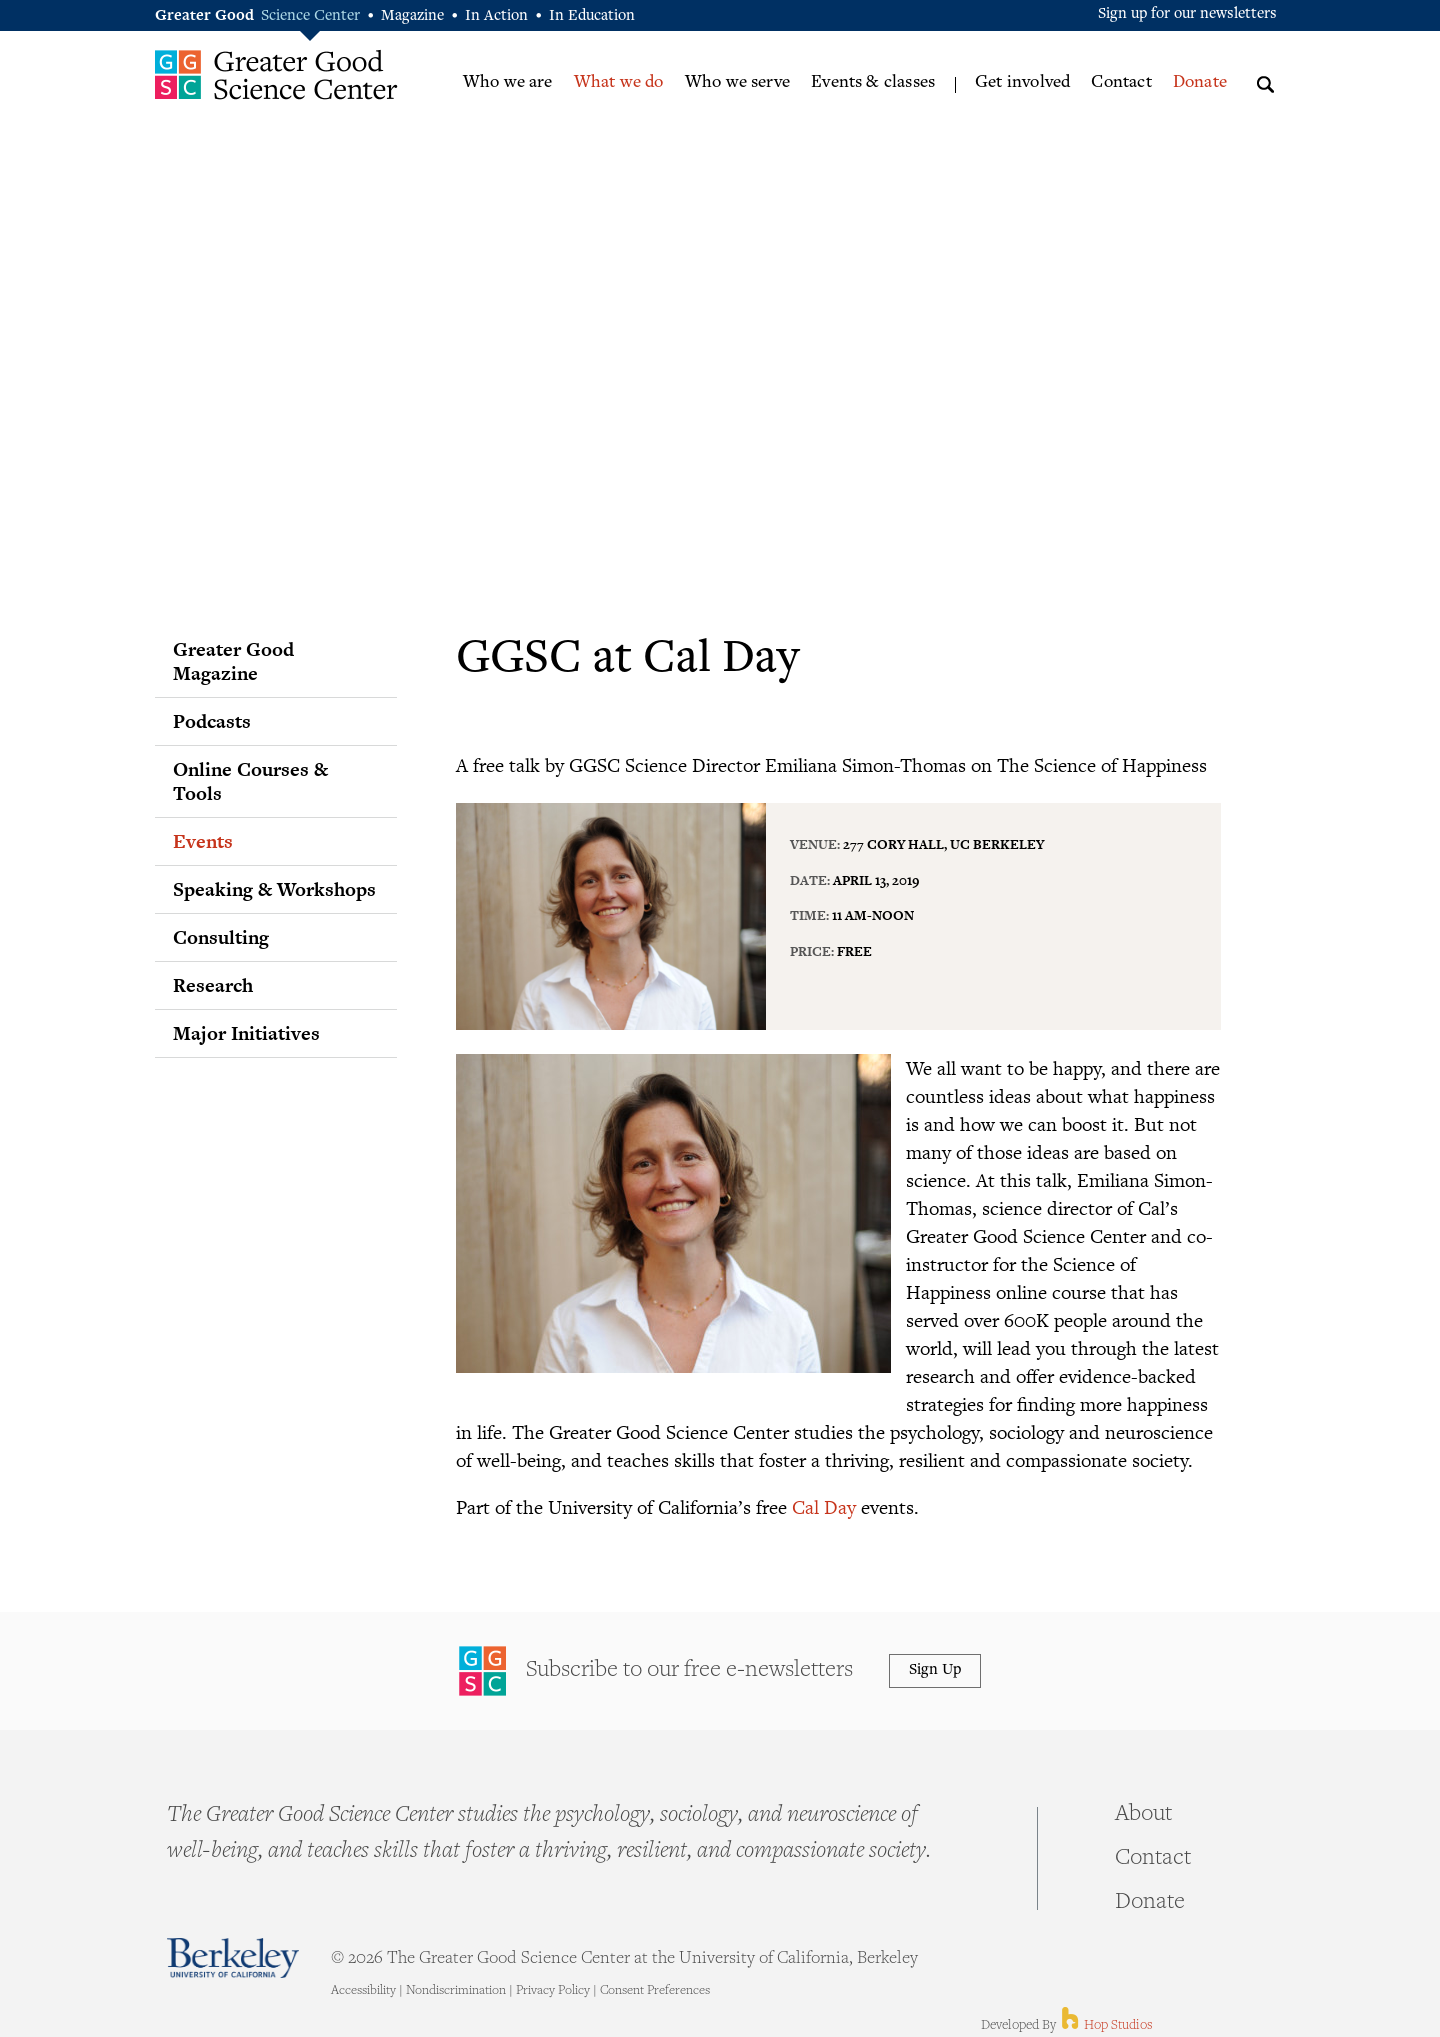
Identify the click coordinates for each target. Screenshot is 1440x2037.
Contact (1121, 83)
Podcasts (212, 721)
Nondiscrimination (456, 1991)
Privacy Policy (553, 1991)
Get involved (1022, 83)
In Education (592, 16)
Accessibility (363, 1991)
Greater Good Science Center (276, 74)
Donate (1200, 83)
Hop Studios (1105, 2026)
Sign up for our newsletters (1187, 14)
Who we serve (737, 83)
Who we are (508, 83)
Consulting (221, 937)
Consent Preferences (655, 1991)
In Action (496, 16)
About (1143, 1815)
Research (213, 985)
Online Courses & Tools (250, 781)
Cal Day (824, 1506)
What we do (619, 83)
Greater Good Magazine (233, 661)
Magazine (412, 16)
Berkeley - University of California (233, 1957)
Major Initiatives (246, 1033)
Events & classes (873, 83)
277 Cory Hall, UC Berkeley (943, 844)
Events (203, 841)
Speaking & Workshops (274, 889)
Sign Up (935, 1670)
